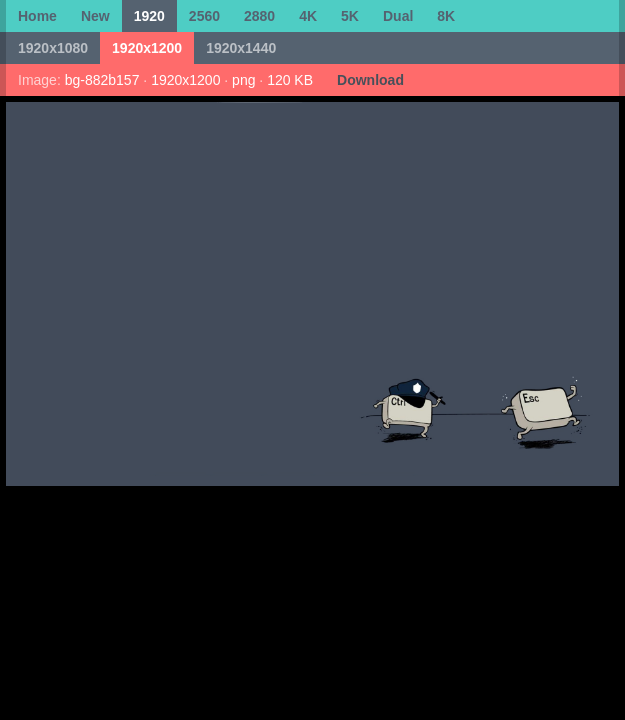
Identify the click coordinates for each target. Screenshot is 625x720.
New (95, 16)
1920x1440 (241, 48)
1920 (149, 16)
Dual (398, 16)
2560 (204, 16)
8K (446, 16)
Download (370, 80)
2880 (259, 16)
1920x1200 (147, 48)
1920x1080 (53, 48)
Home (37, 16)
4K (308, 16)
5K (350, 16)
